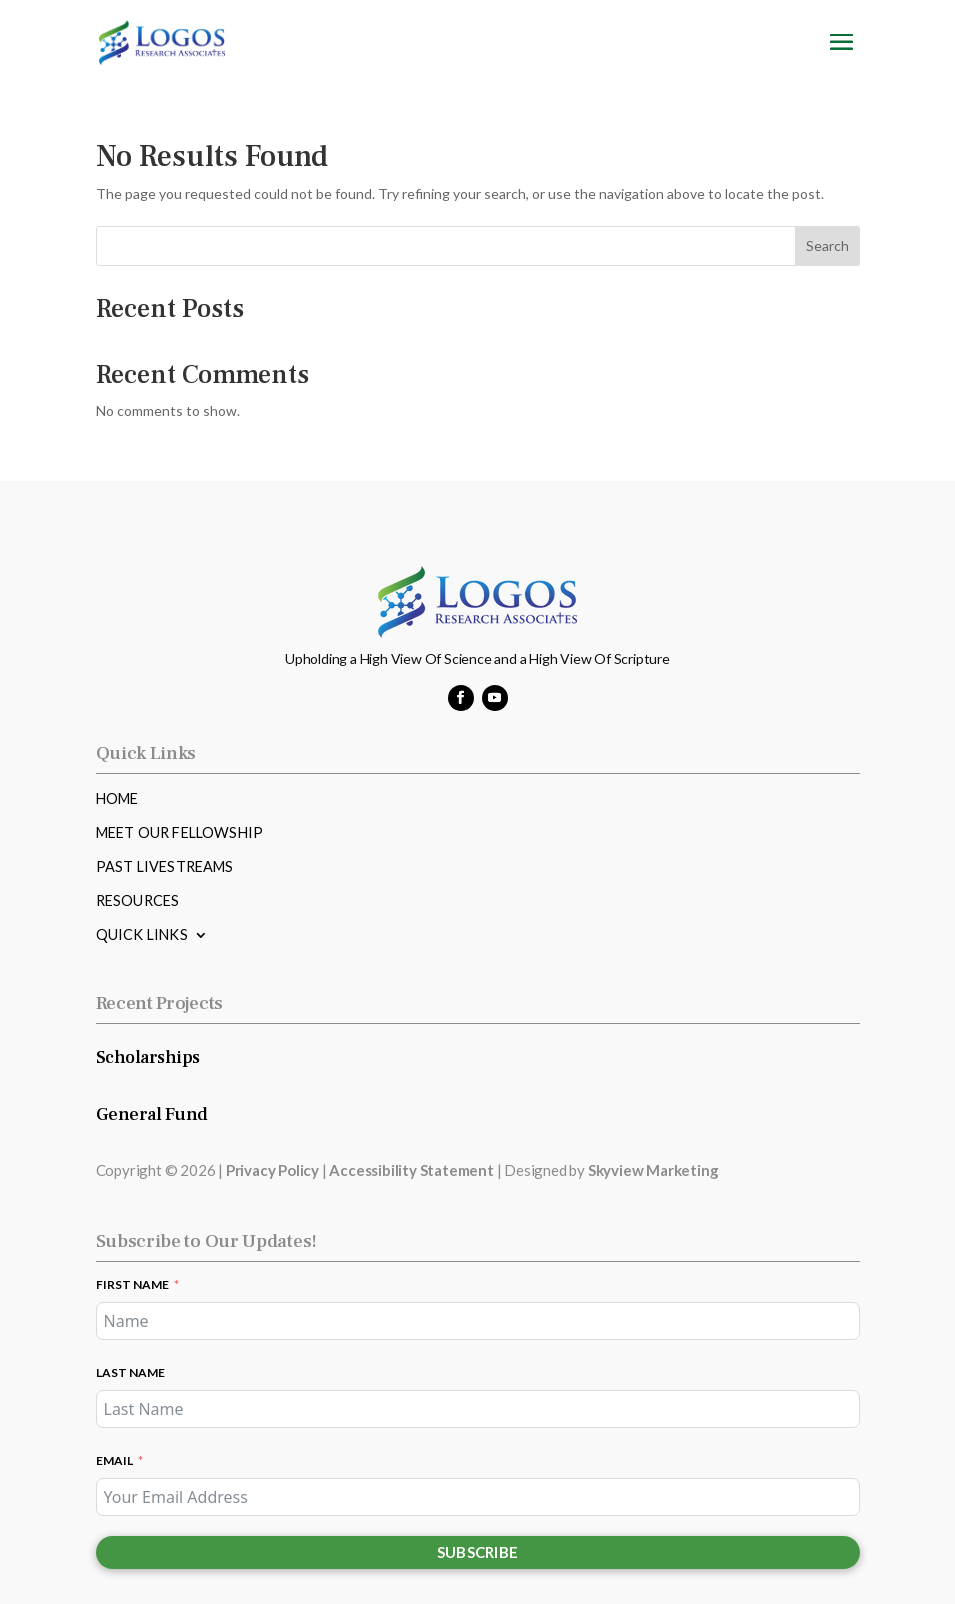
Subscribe (478, 1552)
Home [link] (117, 799)
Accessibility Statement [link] (411, 1170)
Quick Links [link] (142, 935)
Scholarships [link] (148, 1057)
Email (114, 1460)
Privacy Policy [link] (272, 1170)
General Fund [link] (152, 1114)
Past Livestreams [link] (165, 867)
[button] (841, 54)
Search (827, 245)
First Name (132, 1284)
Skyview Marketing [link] (653, 1170)
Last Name (130, 1372)
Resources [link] (138, 901)
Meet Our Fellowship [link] (180, 833)
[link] (162, 40)
